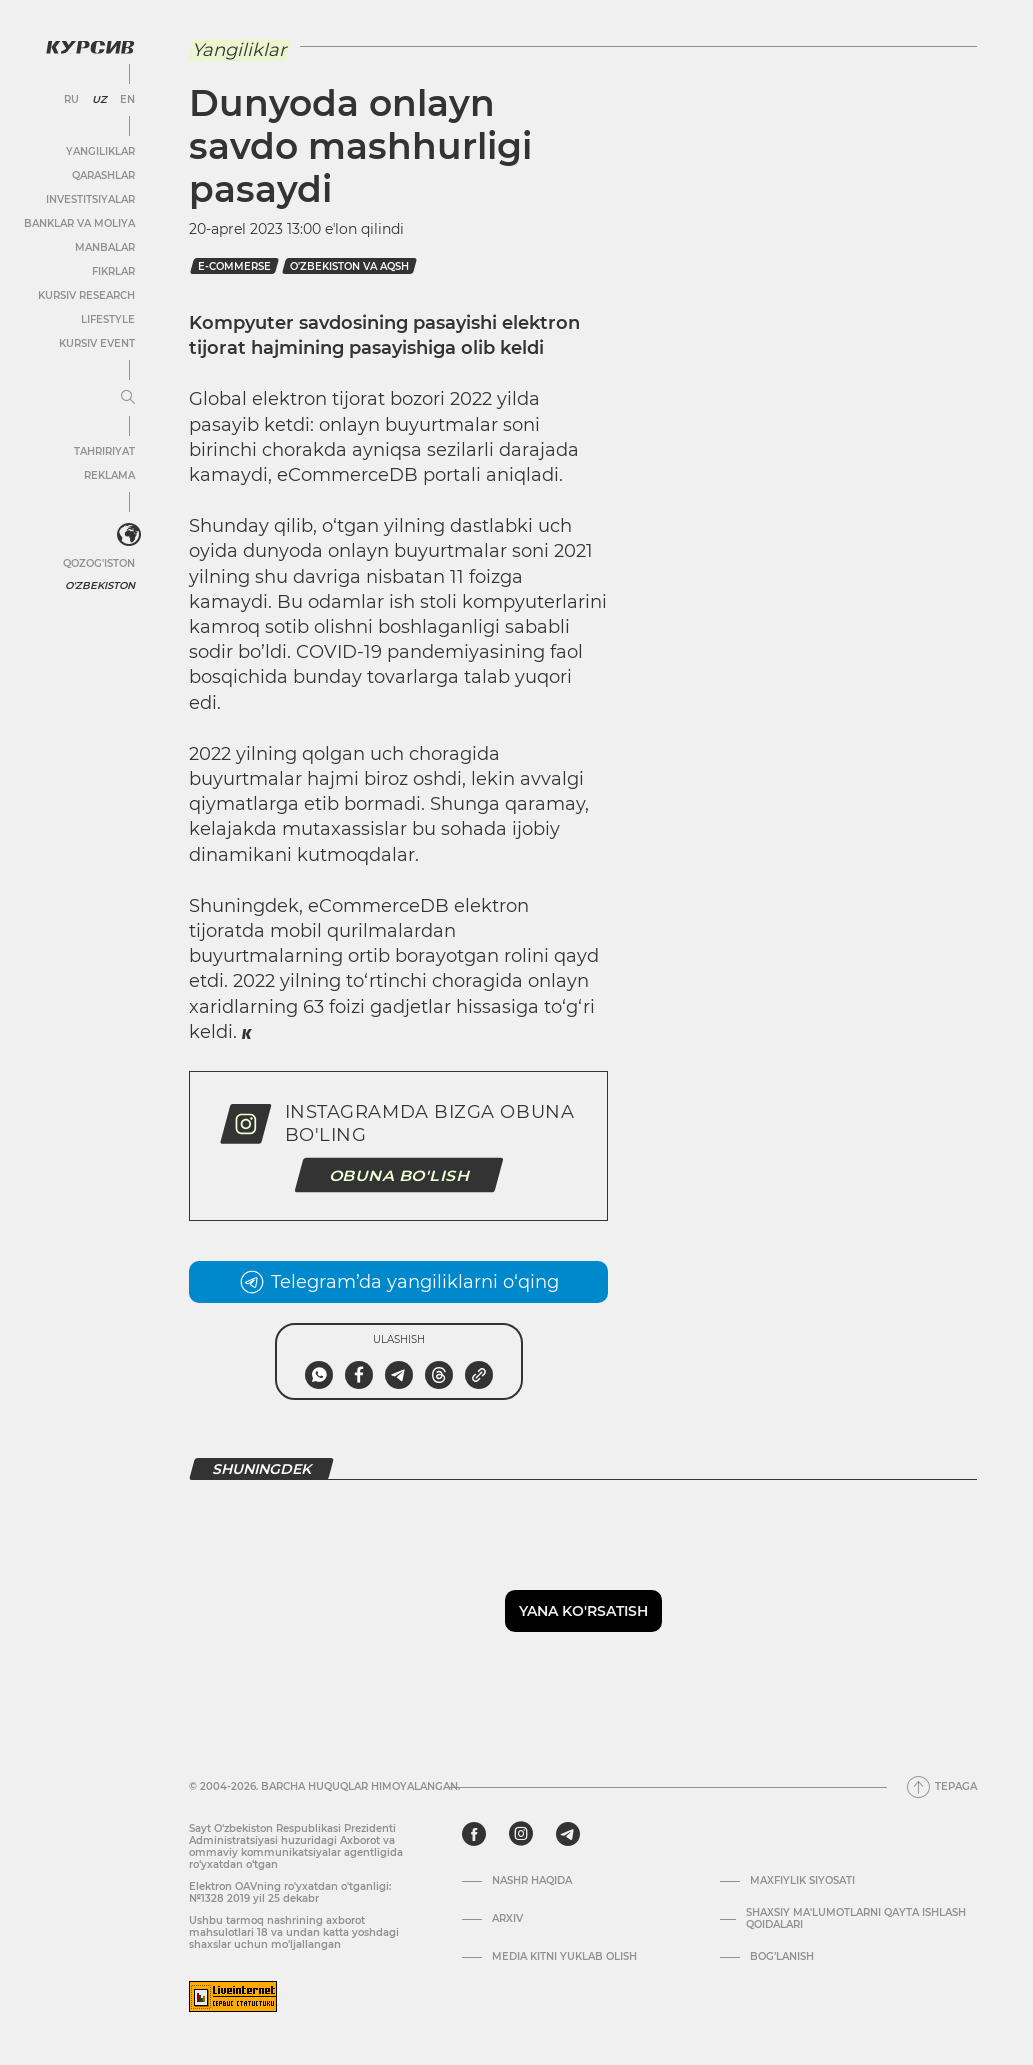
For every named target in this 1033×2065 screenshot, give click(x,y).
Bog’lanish (782, 1957)
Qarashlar (103, 175)
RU (71, 100)
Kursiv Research (86, 295)
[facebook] (474, 1834)
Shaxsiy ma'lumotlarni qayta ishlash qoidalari (856, 1919)
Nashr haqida (532, 1881)
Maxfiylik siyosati (802, 1881)
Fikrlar (113, 271)
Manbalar (105, 247)
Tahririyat (104, 451)
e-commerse (234, 266)
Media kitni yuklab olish (564, 1957)
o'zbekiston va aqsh (349, 266)
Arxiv (507, 1919)
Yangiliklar (100, 151)
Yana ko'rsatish (583, 1611)
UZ (99, 100)
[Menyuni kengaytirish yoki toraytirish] (128, 398)
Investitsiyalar (90, 199)
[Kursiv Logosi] (90, 47)
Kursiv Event (97, 343)
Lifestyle (108, 319)
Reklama (109, 475)
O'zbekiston (100, 585)
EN (127, 100)
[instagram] (521, 1834)
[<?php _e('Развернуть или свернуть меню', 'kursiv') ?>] (129, 535)
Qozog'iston (99, 563)
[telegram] (568, 1834)
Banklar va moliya (79, 223)
